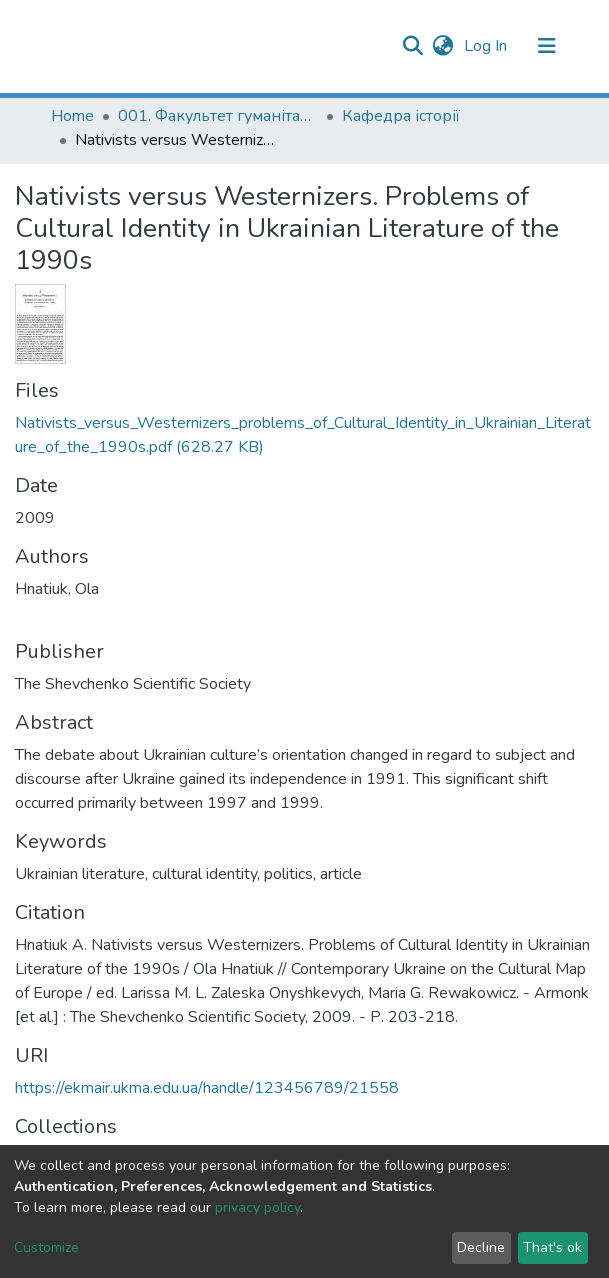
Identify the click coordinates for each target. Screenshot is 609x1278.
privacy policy (257, 1207)
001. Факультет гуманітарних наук (218, 116)
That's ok (552, 1247)
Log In (487, 46)
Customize (46, 1247)
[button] (443, 46)
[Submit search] (413, 46)
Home (72, 116)
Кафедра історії (401, 116)
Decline (481, 1247)
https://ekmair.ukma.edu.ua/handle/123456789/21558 (207, 1088)
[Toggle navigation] (547, 46)
